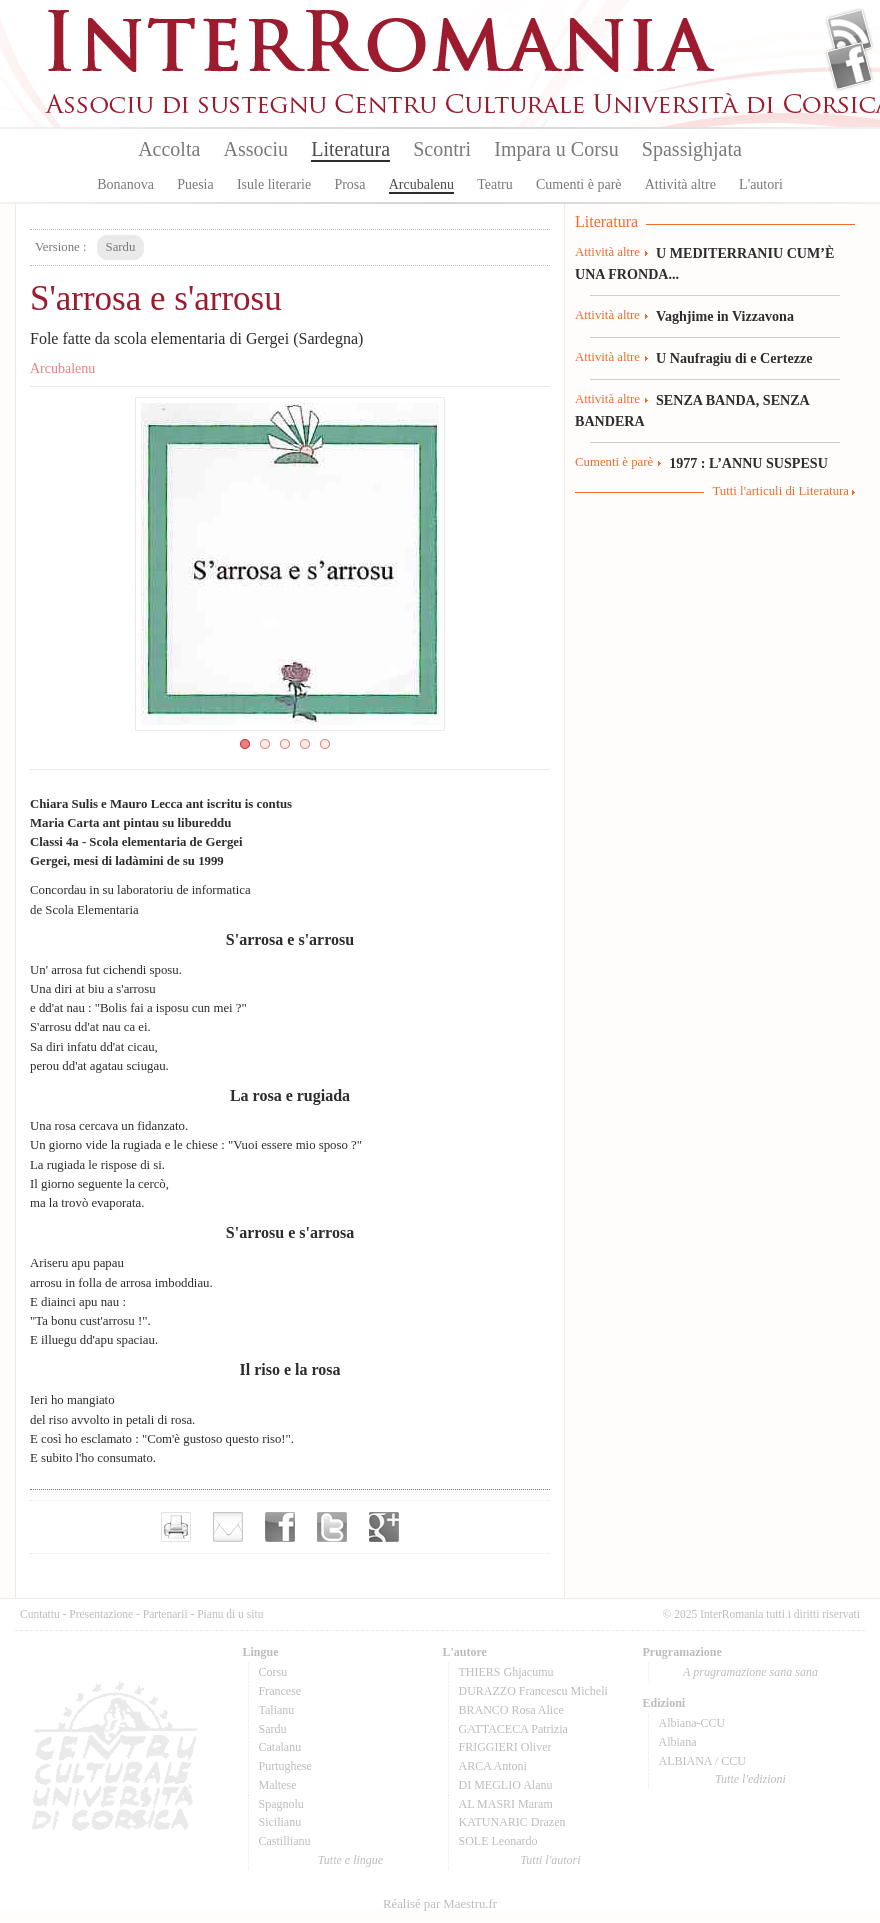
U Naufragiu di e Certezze (734, 358)
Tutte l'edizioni (750, 1779)
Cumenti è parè (579, 184)
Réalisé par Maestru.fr (440, 1904)
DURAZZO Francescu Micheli (533, 1691)
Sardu (273, 1729)
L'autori (761, 184)
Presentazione (101, 1614)
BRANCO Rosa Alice (511, 1710)
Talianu (277, 1710)
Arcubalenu (421, 184)
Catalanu (280, 1747)
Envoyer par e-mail (228, 1527)
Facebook (849, 66)
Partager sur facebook (280, 1527)
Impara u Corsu (556, 149)
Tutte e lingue (350, 1860)
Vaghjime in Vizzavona (725, 316)
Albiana (678, 1742)
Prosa (349, 184)
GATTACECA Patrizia (513, 1729)
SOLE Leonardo (498, 1841)
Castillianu (285, 1841)
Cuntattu (40, 1614)
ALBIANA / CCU (702, 1761)
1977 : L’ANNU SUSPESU (748, 463)
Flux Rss (849, 33)
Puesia (195, 184)
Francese (280, 1691)
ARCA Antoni (493, 1766)
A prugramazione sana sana (750, 1672)
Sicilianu (280, 1822)
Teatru (495, 184)
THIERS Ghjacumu (506, 1672)
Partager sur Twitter (332, 1527)
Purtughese (285, 1766)
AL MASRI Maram (506, 1804)
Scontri (442, 149)
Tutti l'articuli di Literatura (780, 491)
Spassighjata (692, 149)
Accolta (169, 149)
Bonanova (125, 184)
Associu (256, 149)
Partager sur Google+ (384, 1527)
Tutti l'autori (550, 1860)
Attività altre (680, 184)
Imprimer (176, 1527)
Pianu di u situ (230, 1614)
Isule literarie (274, 184)
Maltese (278, 1785)
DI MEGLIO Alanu (506, 1785)
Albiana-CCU (692, 1723)
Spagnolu (281, 1804)
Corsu (273, 1672)
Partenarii (165, 1614)
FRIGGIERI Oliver (505, 1747)
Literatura (350, 149)
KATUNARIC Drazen (512, 1822)
